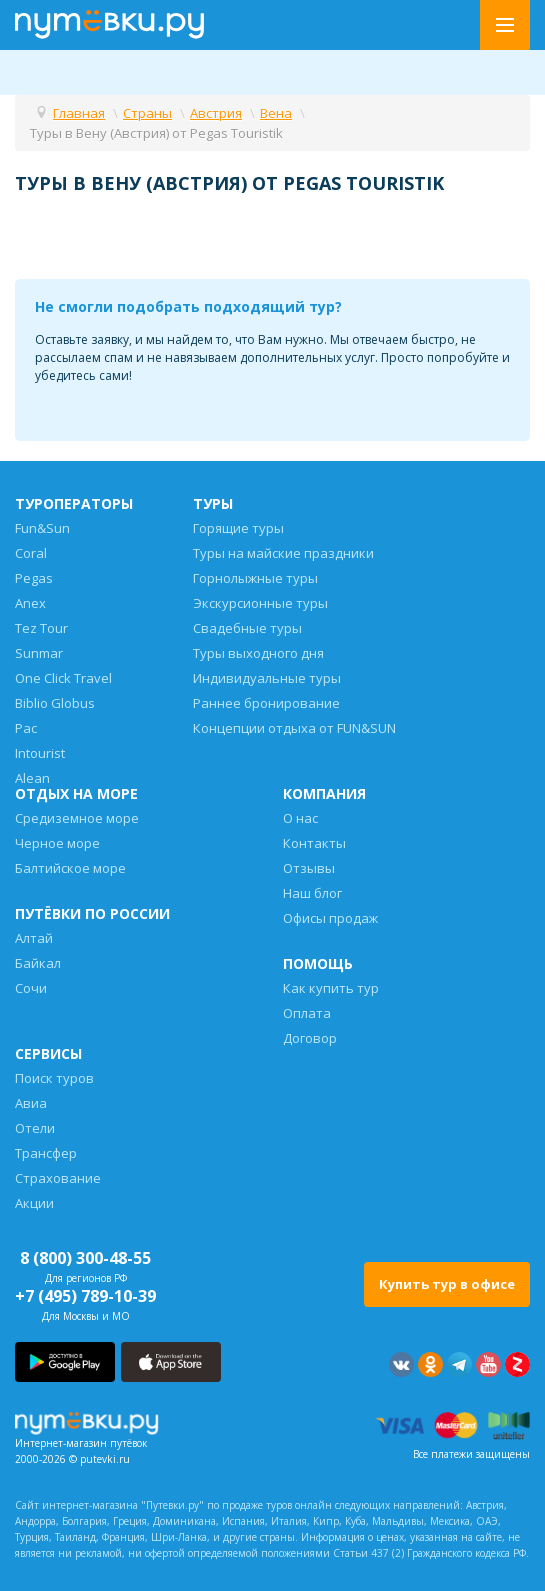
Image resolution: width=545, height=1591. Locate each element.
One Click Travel (63, 678)
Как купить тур (331, 988)
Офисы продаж (330, 918)
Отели (35, 1128)
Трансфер (46, 1153)
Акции (34, 1203)
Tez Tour (41, 628)
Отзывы (309, 868)
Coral (31, 553)
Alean (32, 778)
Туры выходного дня (258, 653)
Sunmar (39, 653)
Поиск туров (54, 1078)
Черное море (57, 843)
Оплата (307, 1013)
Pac (26, 728)
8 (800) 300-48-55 (85, 1258)
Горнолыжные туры (255, 578)
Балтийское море (70, 868)
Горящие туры (238, 528)
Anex (30, 603)
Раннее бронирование (266, 703)
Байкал (38, 963)
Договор (310, 1038)
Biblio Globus (55, 703)
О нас (300, 818)
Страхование (58, 1178)
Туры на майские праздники (283, 553)
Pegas (34, 578)
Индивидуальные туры (267, 678)
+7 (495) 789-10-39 (85, 1296)
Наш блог (312, 893)
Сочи (31, 988)
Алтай (34, 938)
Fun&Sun (42, 528)
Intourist (40, 753)
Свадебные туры (247, 628)
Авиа (31, 1103)
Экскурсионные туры (260, 603)
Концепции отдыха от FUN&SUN (294, 728)
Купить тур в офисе (447, 1284)
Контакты (314, 843)
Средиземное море (77, 818)
